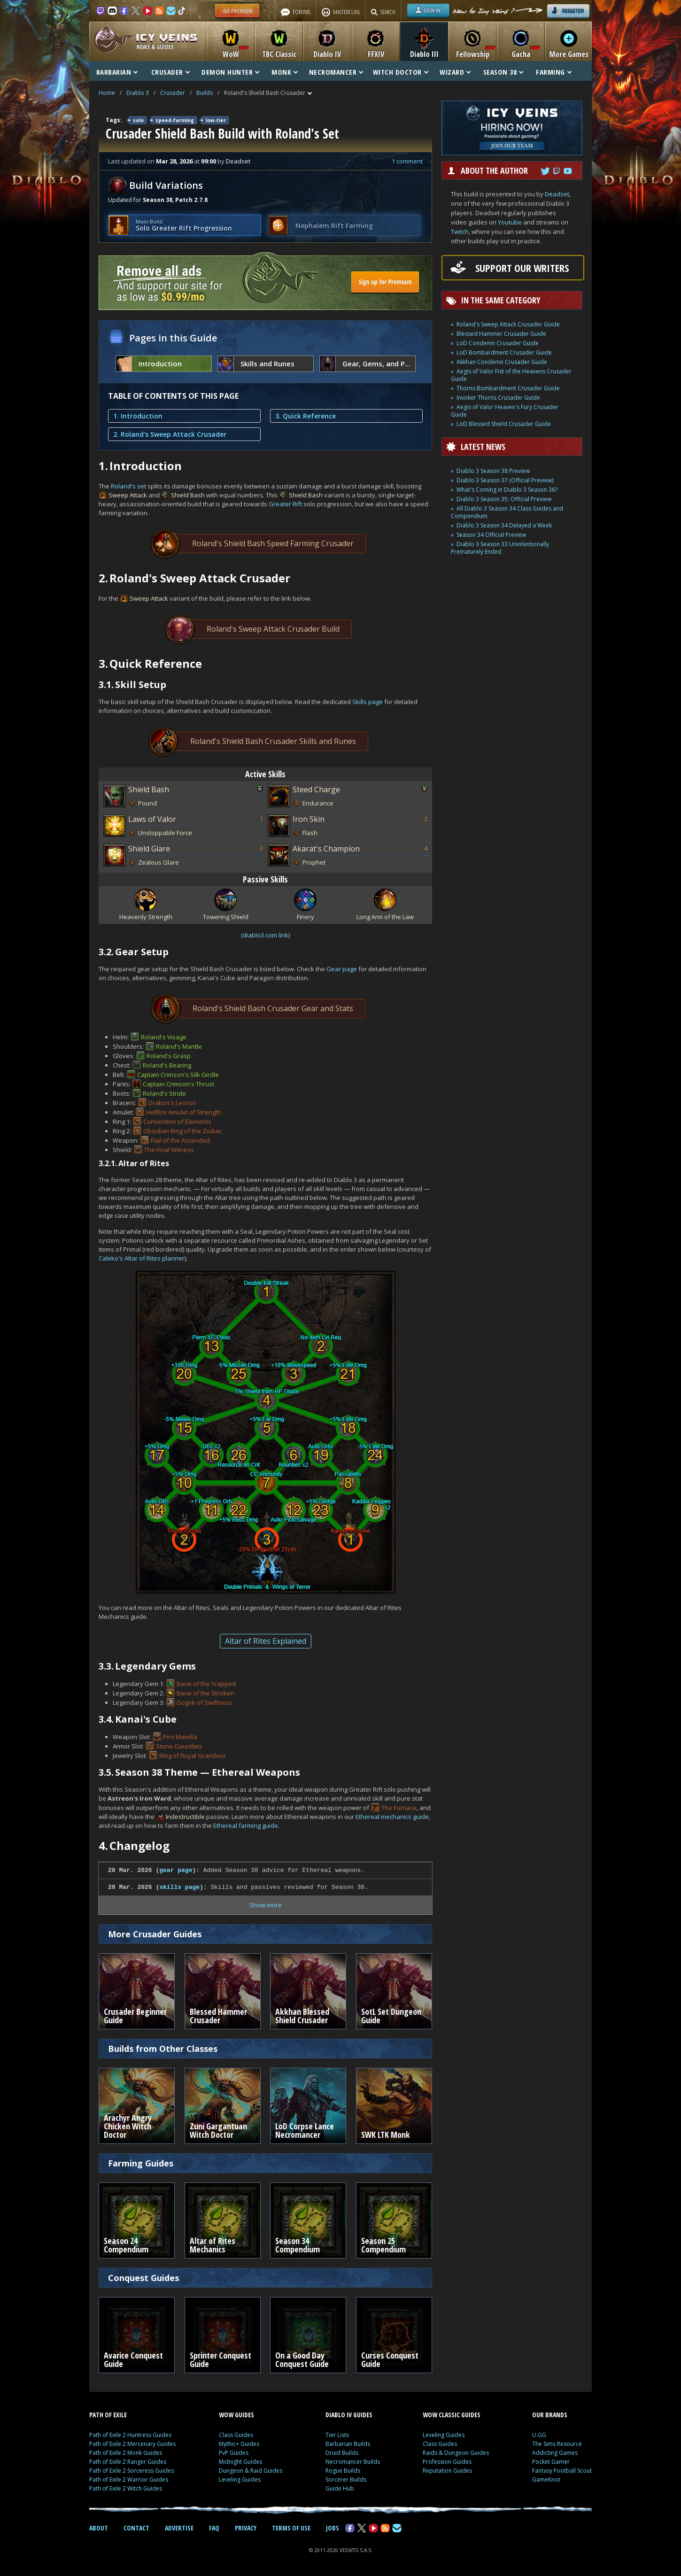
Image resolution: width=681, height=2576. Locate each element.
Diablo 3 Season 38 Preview (493, 471)
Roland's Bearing (167, 1065)
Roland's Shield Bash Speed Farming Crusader (259, 543)
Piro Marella (180, 1737)
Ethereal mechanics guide (392, 1816)
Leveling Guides (240, 2479)
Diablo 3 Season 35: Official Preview (504, 499)
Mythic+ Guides (239, 2444)
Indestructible (185, 1816)
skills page (179, 1887)
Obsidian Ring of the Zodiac (182, 1131)
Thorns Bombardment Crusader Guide (508, 388)
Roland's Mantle (179, 1046)
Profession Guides (447, 2462)
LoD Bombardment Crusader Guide (504, 352)
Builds (204, 93)
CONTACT (136, 2527)
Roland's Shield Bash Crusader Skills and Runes (259, 741)
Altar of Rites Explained (265, 1641)
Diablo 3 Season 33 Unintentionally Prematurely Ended (500, 548)
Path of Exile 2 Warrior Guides (128, 2479)
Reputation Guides (447, 2471)
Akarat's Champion (326, 848)
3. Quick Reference (305, 415)
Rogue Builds (342, 2471)
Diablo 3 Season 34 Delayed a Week (504, 525)
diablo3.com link (265, 935)
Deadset (557, 194)
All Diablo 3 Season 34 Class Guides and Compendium (507, 512)
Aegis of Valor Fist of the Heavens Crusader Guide (511, 375)
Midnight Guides (240, 2462)
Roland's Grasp (169, 1056)
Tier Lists (337, 2435)
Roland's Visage (163, 1037)
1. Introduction (138, 415)
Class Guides (236, 2435)
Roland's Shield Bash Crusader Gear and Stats (259, 1008)
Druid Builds (341, 2453)
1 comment (407, 161)
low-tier (216, 120)
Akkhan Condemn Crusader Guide (502, 362)
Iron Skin (309, 819)
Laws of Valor (152, 819)
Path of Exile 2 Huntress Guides (130, 2435)
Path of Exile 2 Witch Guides (125, 2488)
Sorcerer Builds (345, 2479)
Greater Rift (285, 504)
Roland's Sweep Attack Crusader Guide (508, 324)
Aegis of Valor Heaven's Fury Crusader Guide (504, 410)
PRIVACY (245, 2527)
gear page (175, 1870)
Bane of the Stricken (205, 1693)
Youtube (510, 222)
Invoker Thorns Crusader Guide (498, 398)
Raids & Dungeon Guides (456, 2453)
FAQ (214, 2527)
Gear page (341, 969)
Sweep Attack (127, 495)
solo (138, 120)
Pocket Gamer (551, 2462)
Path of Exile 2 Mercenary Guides (132, 2444)
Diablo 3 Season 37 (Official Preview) (505, 480)
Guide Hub (339, 2488)
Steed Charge (316, 789)
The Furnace (399, 1807)
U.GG (539, 2435)
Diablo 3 (137, 93)
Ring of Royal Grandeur (192, 1755)
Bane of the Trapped (206, 1683)
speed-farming (174, 120)
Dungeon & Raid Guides (250, 2471)
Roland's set (128, 486)
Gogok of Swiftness (204, 1702)
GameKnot (546, 2479)
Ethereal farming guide (245, 1825)
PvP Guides (233, 2453)
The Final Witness (169, 1149)
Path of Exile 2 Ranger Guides (127, 2462)
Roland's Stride (164, 1093)
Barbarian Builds (347, 2444)
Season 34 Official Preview (491, 535)
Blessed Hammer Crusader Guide (501, 334)
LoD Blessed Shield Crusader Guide (504, 424)
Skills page (367, 701)
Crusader (172, 93)
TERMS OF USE (291, 2527)
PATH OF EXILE (108, 2414)
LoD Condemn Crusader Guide (498, 343)
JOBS (332, 2527)
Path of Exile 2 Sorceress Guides (131, 2471)
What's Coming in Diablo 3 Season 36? (507, 490)
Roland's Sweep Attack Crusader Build (259, 629)
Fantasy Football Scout (562, 2471)
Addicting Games (555, 2453)
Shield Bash (188, 495)
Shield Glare (149, 848)
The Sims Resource (557, 2444)
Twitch (460, 231)
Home (107, 93)
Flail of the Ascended (180, 1140)
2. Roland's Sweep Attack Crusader (169, 434)
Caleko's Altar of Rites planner (142, 1258)
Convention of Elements (177, 1121)
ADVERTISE (179, 2527)
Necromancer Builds (352, 2462)
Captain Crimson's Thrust (178, 1084)
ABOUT (98, 2527)
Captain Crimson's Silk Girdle (178, 1074)
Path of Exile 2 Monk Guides (125, 2453)
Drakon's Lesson (172, 1102)
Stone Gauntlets (179, 1746)
